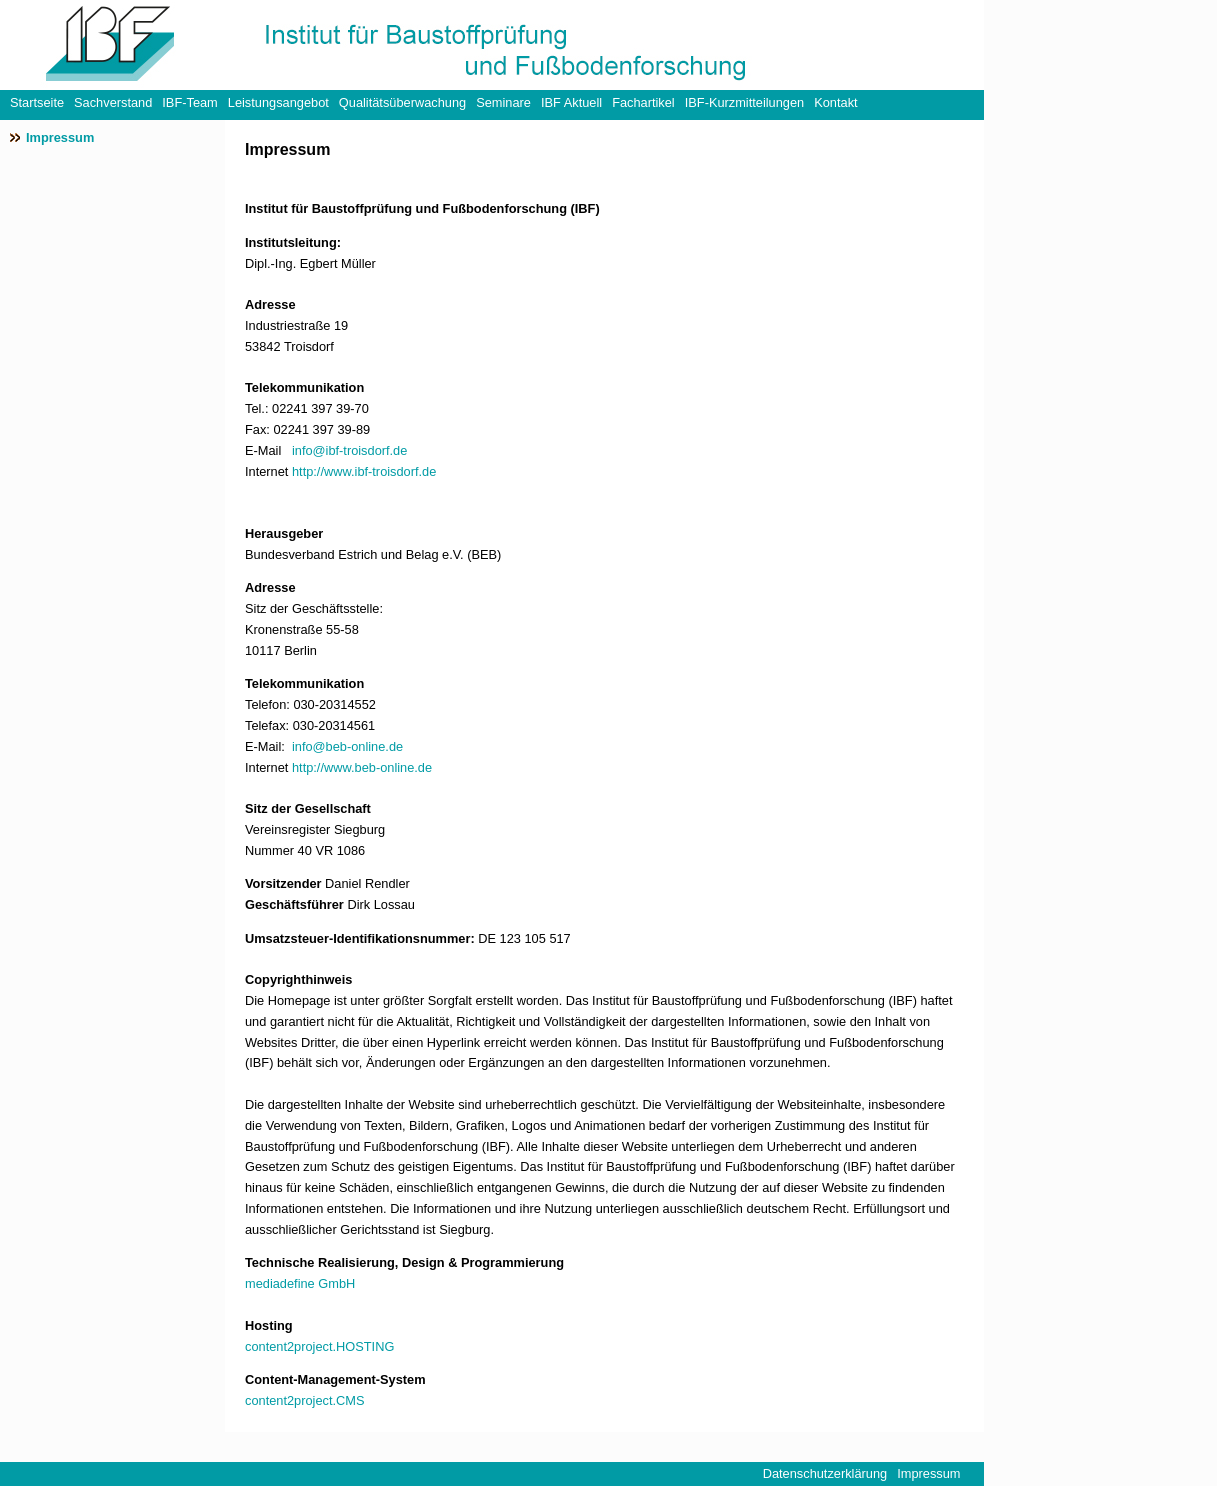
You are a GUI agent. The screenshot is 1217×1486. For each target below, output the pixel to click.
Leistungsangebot (278, 102)
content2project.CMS (305, 1400)
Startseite (37, 102)
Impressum (60, 137)
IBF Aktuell (571, 102)
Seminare (503, 102)
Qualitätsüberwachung (402, 102)
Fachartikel (643, 102)
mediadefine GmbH (300, 1283)
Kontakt (835, 102)
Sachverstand (113, 102)
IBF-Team (189, 102)
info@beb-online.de (347, 746)
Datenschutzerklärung (825, 1473)
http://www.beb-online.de (362, 767)
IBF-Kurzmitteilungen (744, 102)
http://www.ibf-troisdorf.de (364, 471)
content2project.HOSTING (319, 1346)
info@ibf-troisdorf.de (349, 450)
